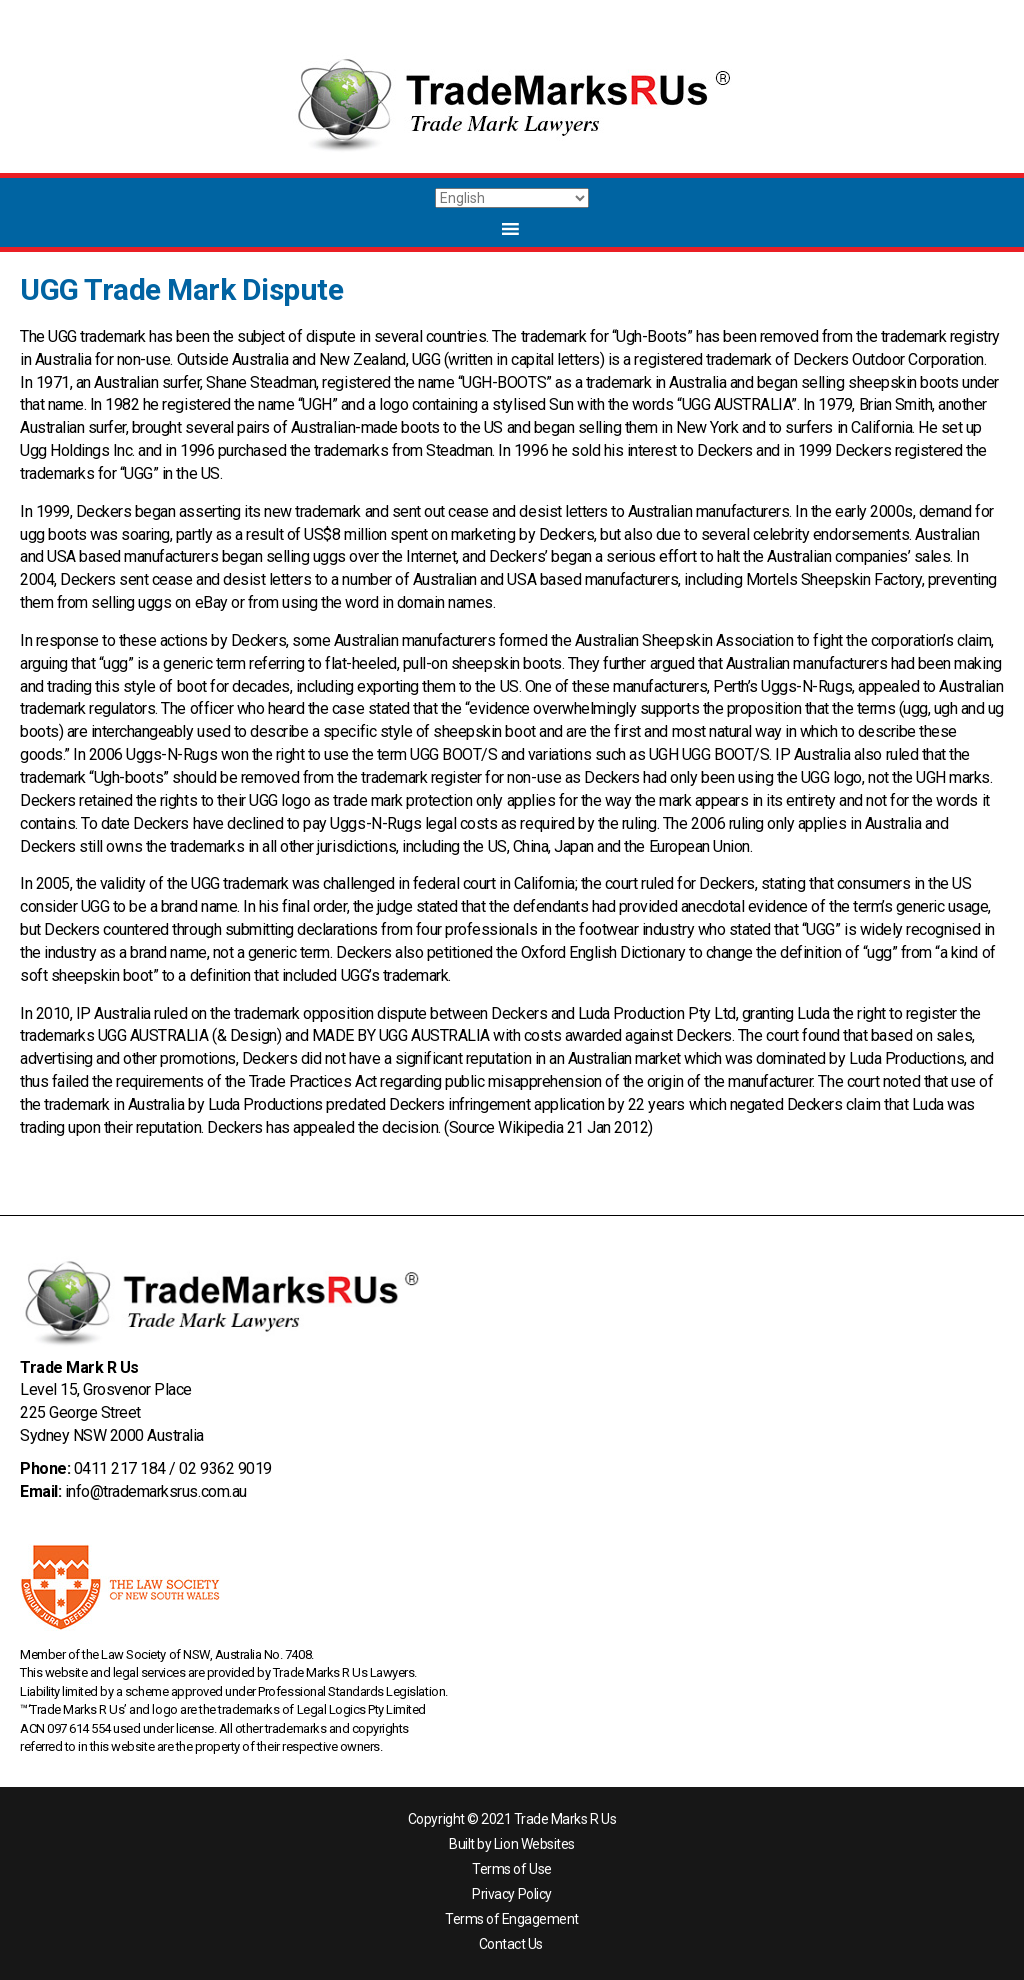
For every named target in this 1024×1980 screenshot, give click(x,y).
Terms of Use (511, 1869)
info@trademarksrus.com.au (156, 1491)
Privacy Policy (511, 1894)
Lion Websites (534, 1844)
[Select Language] (512, 198)
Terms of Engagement (512, 1919)
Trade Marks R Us (565, 1819)
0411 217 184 (120, 1468)
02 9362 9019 (225, 1468)
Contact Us (511, 1944)
